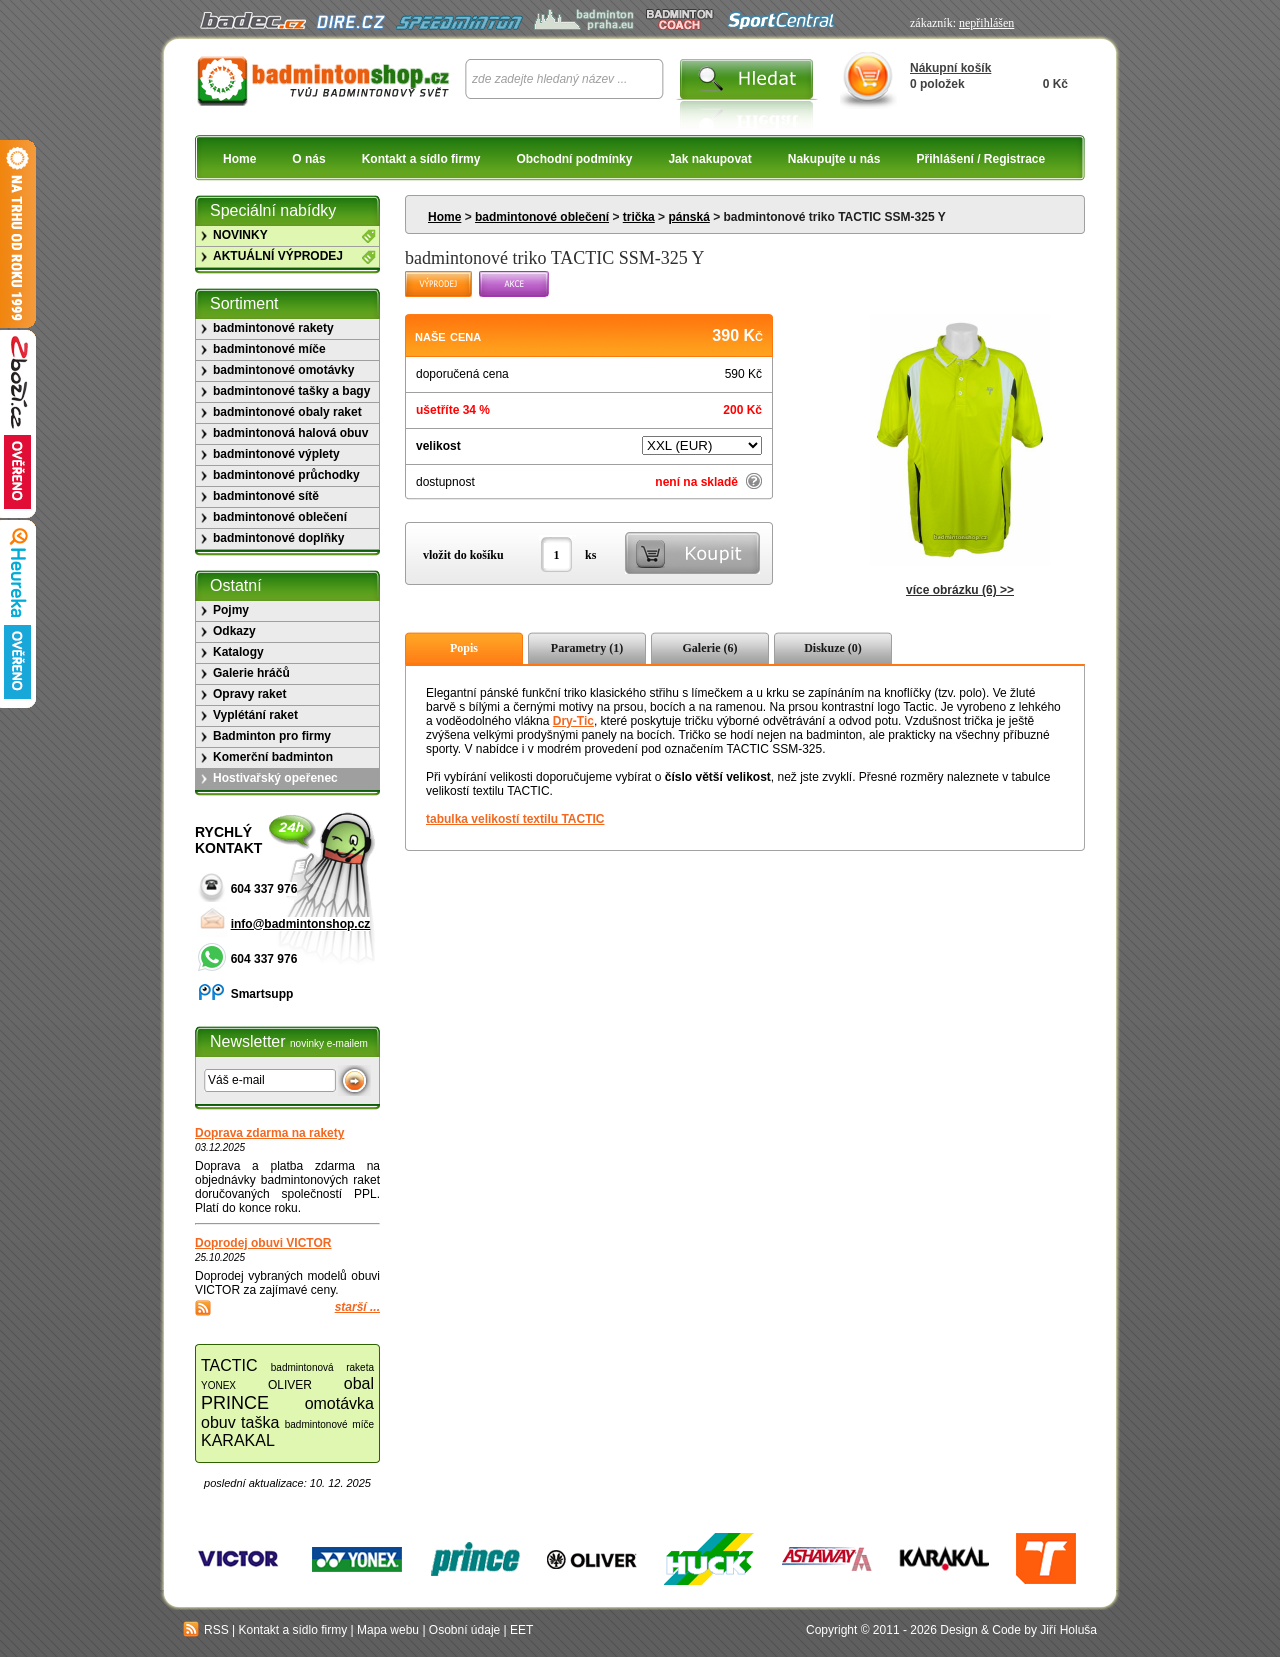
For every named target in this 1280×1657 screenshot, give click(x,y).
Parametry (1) (587, 648)
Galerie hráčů (251, 673)
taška (260, 1422)
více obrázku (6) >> (960, 590)
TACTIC (229, 1365)
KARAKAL (238, 1440)
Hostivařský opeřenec (275, 778)
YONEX (218, 1385)
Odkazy (234, 631)
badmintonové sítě (266, 496)
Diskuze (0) (833, 648)
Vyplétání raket (255, 715)
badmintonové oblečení (542, 217)
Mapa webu (388, 1630)
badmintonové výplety (276, 454)
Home (239, 159)
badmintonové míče (269, 349)
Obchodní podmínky (574, 159)
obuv (218, 1422)
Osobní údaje (464, 1630)
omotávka (339, 1403)
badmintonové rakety (273, 328)
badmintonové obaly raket (287, 412)
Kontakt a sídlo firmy (421, 159)
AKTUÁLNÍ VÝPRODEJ (278, 256)
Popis (464, 648)
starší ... (357, 1307)
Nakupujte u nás (834, 159)
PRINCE (235, 1403)
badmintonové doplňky (278, 538)
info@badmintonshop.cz (301, 924)
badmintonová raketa (322, 1367)
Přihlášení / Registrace (980, 159)
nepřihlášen (986, 23)
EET (521, 1630)
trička (639, 217)
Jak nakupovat (709, 159)
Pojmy (231, 610)
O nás (308, 159)
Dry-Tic (573, 721)
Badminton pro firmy (272, 736)
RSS (206, 1630)
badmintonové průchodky (286, 475)
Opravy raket (249, 694)
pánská (688, 217)
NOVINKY (240, 235)
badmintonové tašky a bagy (291, 391)
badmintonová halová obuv (290, 433)
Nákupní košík (950, 68)
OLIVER (290, 1385)
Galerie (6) (710, 648)
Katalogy (238, 652)
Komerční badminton (273, 757)
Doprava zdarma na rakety (269, 1133)
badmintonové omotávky (283, 370)
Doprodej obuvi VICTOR (263, 1243)
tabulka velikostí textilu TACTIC (515, 819)
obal (359, 1383)
